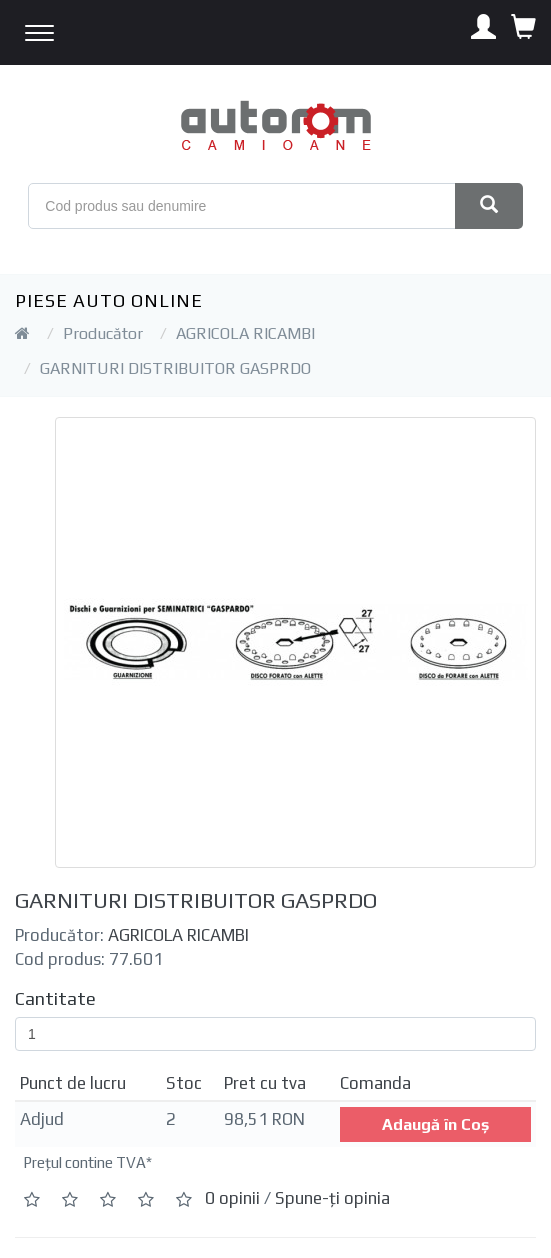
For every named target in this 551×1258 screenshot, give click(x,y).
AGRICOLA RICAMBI (245, 333)
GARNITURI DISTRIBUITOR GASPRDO (175, 368)
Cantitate (55, 998)
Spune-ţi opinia (332, 1199)
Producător (103, 333)
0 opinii (232, 1199)
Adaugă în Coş (435, 1124)
